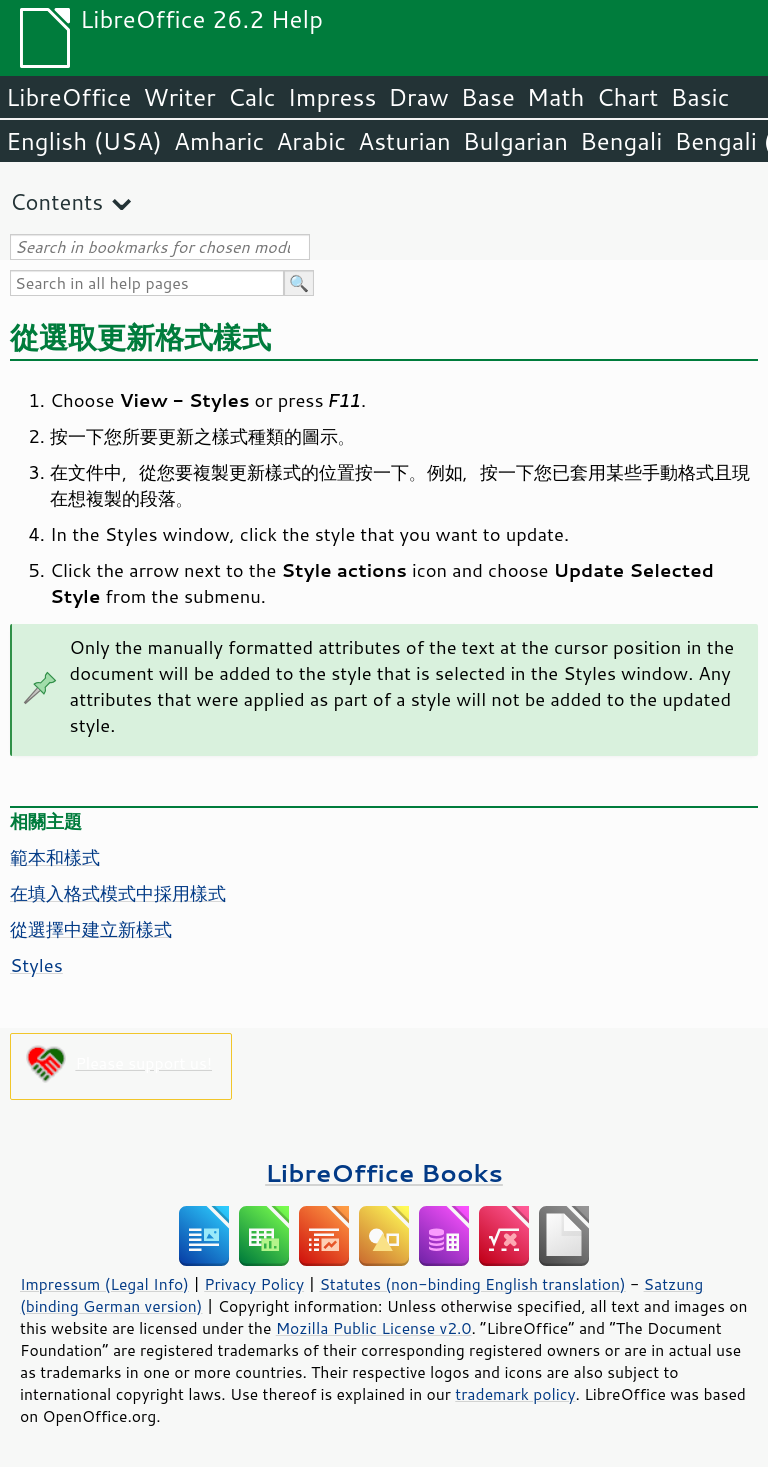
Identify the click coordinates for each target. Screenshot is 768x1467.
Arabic (311, 141)
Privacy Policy (254, 1284)
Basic (699, 97)
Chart (627, 97)
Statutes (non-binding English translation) (472, 1284)
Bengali (621, 141)
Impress (332, 97)
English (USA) (84, 141)
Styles (36, 965)
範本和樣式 (55, 857)
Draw (418, 97)
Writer (179, 97)
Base (488, 97)
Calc (252, 97)
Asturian (404, 141)
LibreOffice (68, 97)
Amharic (219, 141)
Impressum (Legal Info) (104, 1284)
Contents (56, 201)
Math (556, 97)
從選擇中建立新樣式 (91, 929)
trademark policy (515, 1394)
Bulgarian (515, 141)
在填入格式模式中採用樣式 (118, 893)
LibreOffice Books (384, 1172)
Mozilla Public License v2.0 (374, 1328)
